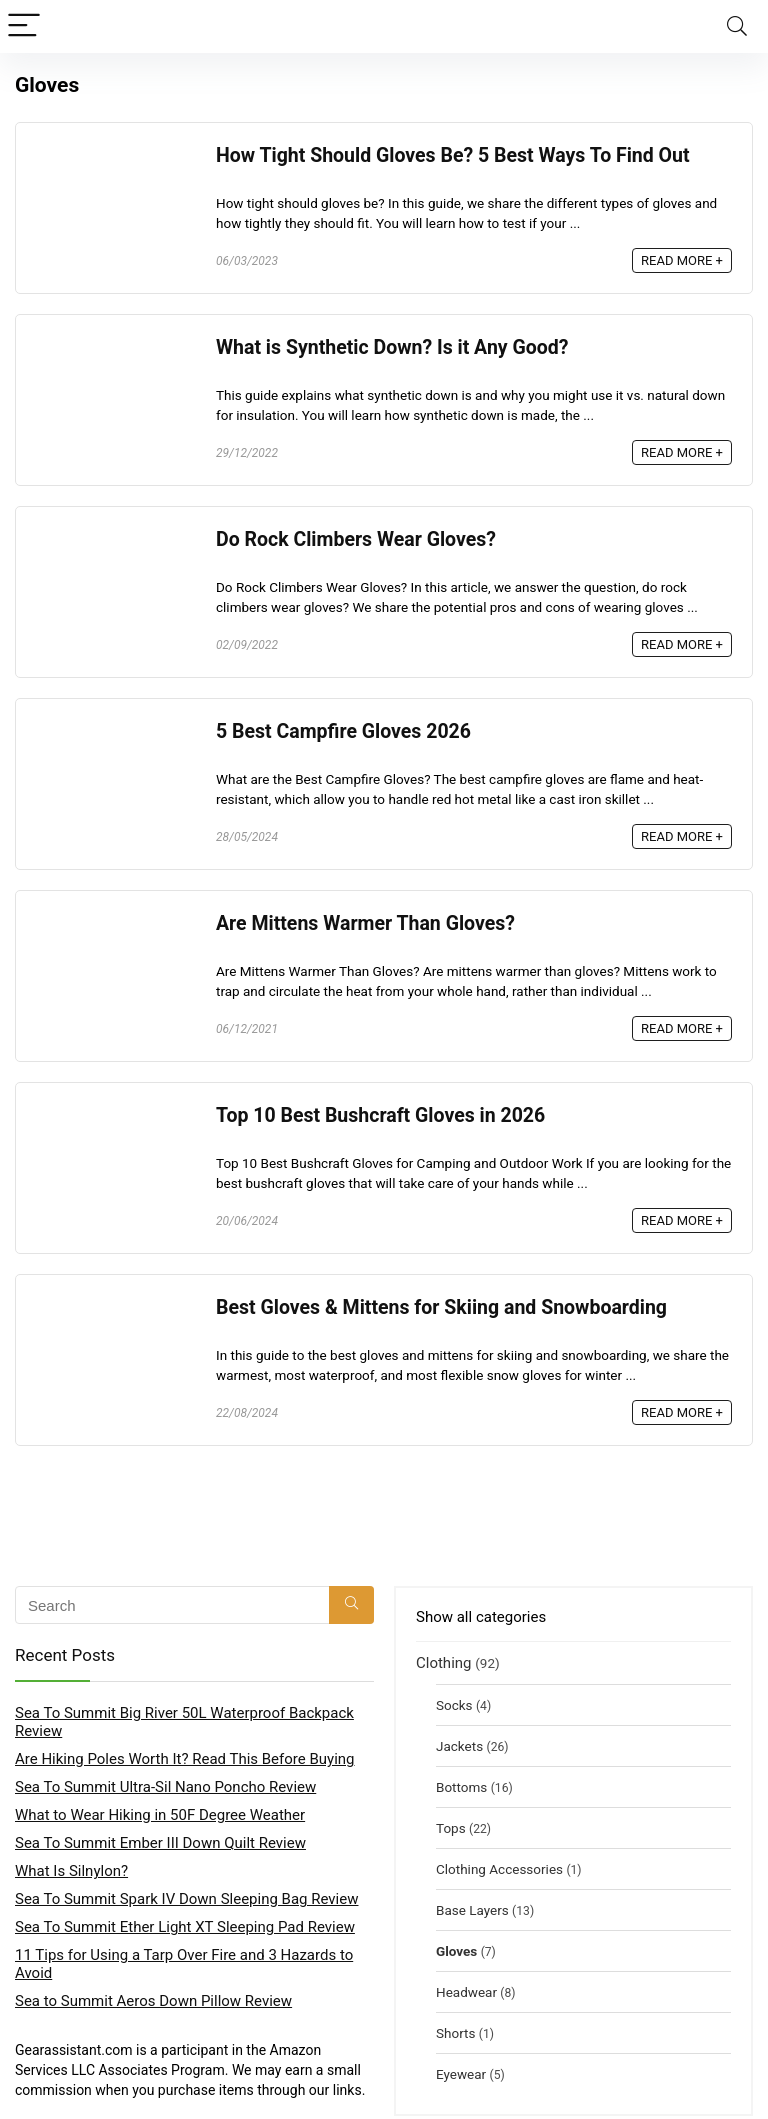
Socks (454, 1705)
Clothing (444, 1663)
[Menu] (24, 26)
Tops (451, 1828)
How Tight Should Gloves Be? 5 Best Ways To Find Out (453, 155)
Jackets (459, 1746)
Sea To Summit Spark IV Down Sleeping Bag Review (186, 1899)
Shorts (455, 2033)
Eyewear (461, 2074)
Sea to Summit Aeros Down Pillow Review (153, 2001)
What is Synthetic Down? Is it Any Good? (392, 347)
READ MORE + (682, 260)
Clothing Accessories (499, 1869)
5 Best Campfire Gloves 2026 (343, 731)
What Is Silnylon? (71, 1871)
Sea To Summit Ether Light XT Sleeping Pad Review (185, 1927)
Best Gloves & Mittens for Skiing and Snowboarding (441, 1307)
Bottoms (461, 1787)
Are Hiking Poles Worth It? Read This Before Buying (185, 1759)
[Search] (737, 26)
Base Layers (472, 1910)
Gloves (456, 1951)
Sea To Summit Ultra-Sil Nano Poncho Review (165, 1787)
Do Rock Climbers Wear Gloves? (356, 539)
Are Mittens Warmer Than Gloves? (365, 923)
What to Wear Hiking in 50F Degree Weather (160, 1815)
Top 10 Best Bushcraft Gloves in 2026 (380, 1115)
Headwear (466, 1992)
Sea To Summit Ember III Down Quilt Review (160, 1843)
